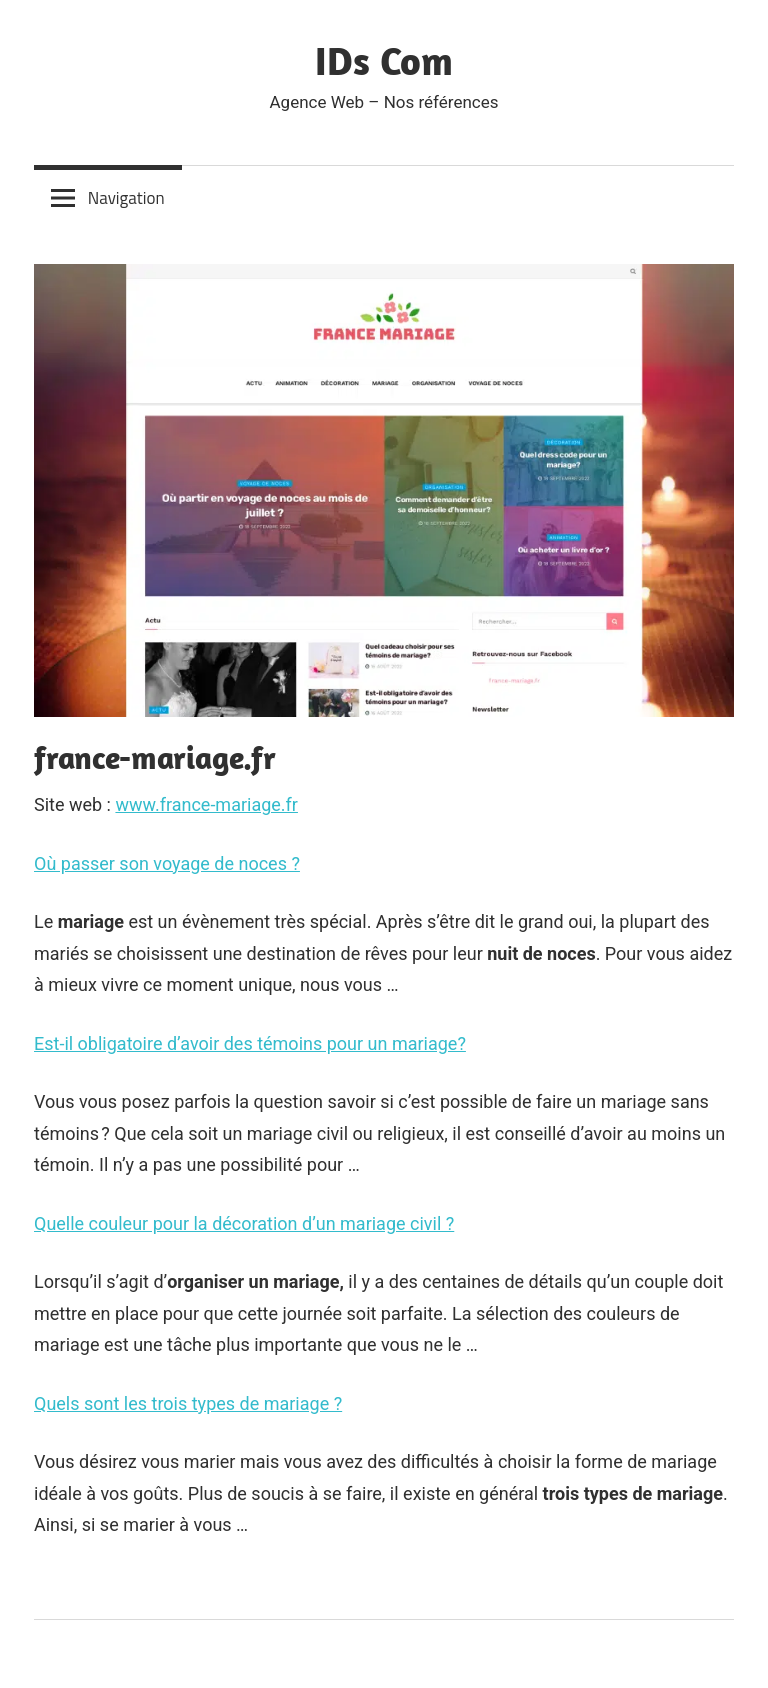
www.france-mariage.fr (206, 804)
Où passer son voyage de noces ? (167, 863)
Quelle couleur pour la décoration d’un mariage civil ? (244, 1223)
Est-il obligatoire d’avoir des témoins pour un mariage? (250, 1043)
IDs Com (384, 60)
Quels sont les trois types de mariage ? (188, 1403)
